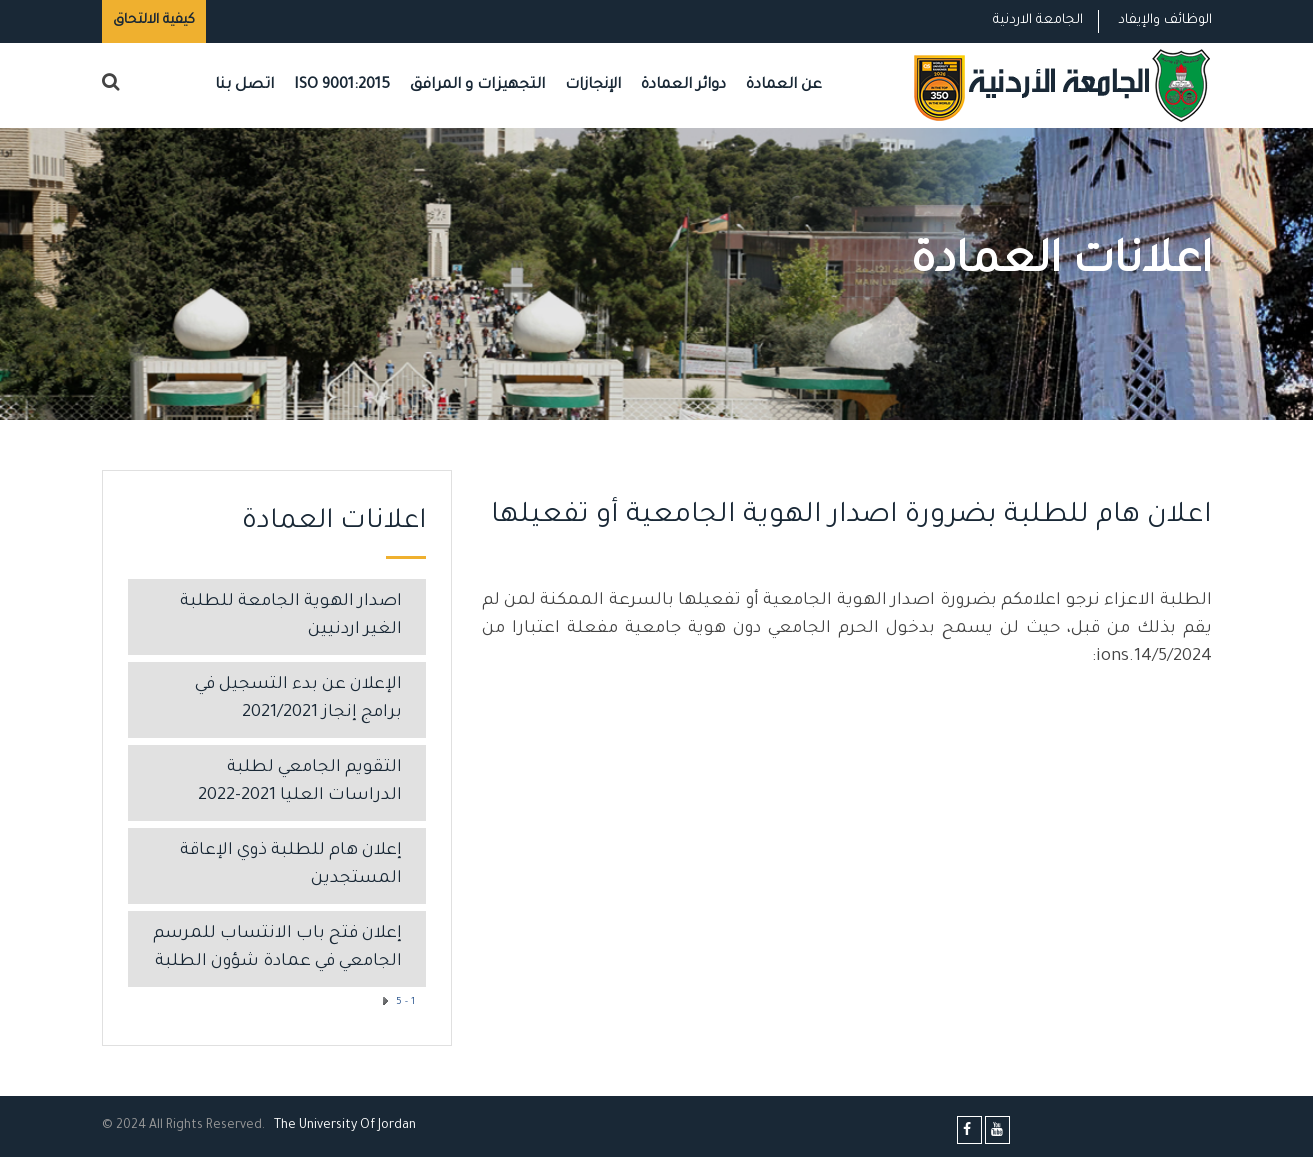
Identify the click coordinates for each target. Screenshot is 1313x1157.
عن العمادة (784, 85)
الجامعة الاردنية (1038, 20)
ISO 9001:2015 (342, 85)
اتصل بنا (244, 85)
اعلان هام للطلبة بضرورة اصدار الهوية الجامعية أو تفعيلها (851, 517)
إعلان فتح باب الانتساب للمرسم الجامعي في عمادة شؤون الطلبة (277, 948)
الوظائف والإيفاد (1165, 20)
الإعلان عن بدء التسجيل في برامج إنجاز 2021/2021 (298, 699)
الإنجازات (593, 85)
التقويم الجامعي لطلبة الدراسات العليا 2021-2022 (300, 782)
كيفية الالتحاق (154, 20)
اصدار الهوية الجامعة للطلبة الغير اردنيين (291, 616)
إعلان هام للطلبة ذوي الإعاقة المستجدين (291, 865)
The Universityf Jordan (345, 1126)
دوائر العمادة (683, 85)
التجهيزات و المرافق (477, 85)
